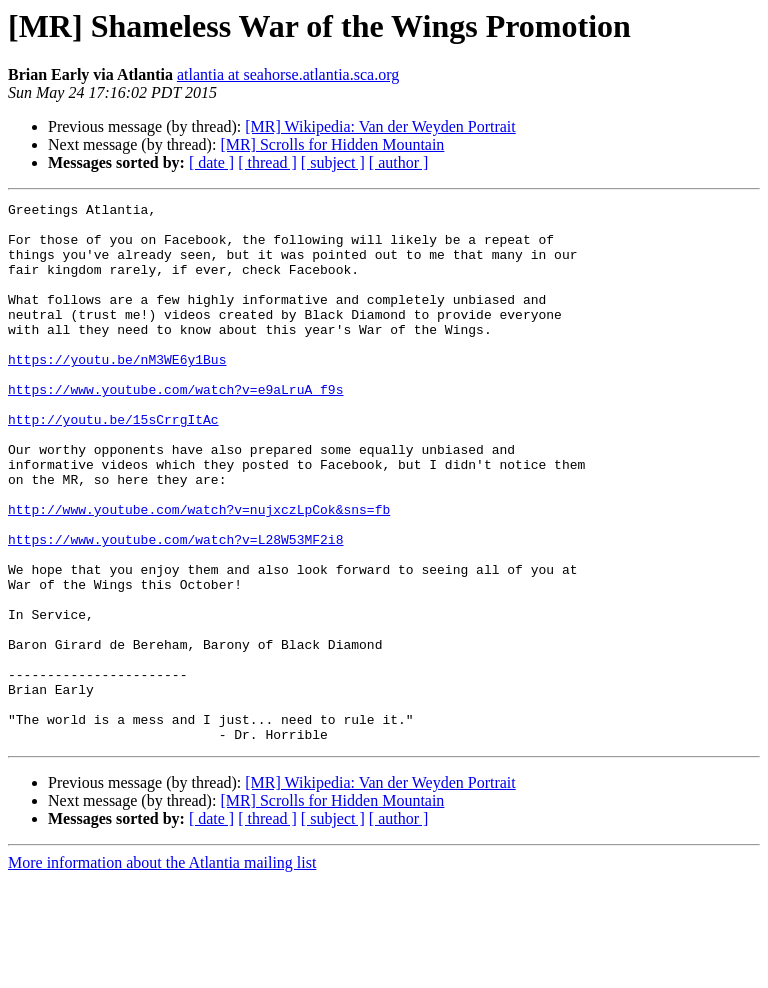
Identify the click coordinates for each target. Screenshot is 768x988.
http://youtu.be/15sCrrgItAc (113, 464)
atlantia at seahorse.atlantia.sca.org (288, 74)
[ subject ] (333, 162)
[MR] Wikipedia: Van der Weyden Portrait (380, 126)
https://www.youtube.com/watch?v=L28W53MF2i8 (175, 608)
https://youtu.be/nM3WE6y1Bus (117, 392)
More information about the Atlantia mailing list (162, 970)
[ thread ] (267, 162)
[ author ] (399, 162)
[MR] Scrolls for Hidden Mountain (332, 144)
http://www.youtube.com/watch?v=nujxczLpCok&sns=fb (199, 572)
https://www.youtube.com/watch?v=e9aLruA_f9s (175, 428)
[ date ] (211, 162)
